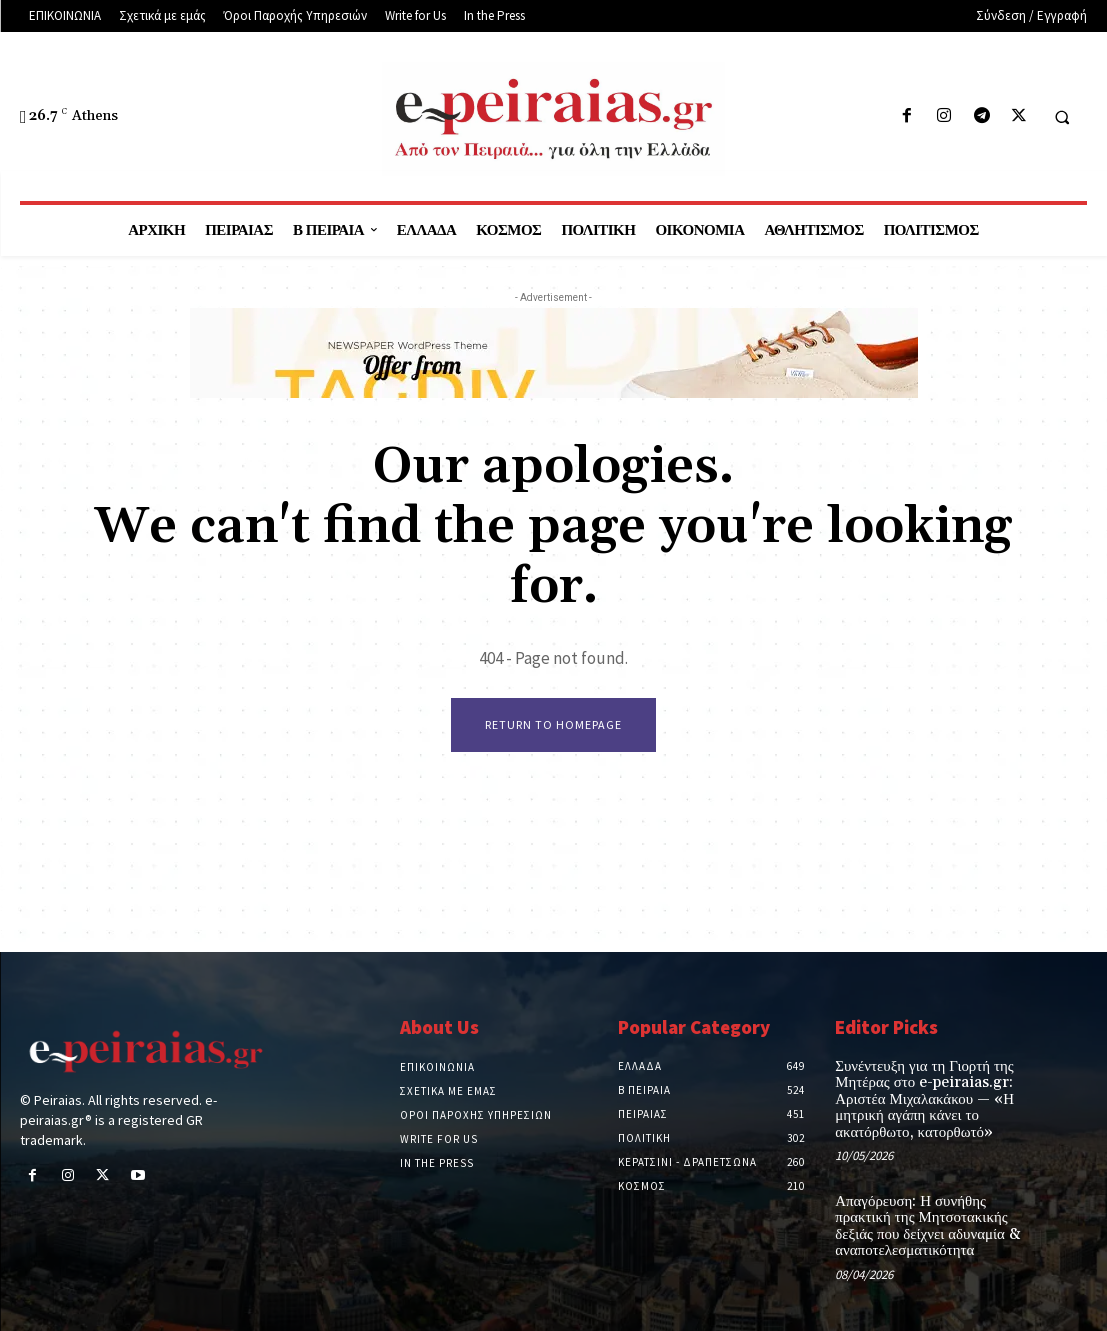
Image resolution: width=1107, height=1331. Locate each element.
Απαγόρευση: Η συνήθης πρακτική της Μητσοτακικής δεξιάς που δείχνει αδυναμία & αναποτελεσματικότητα (920, 1220)
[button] (1062, 117)
